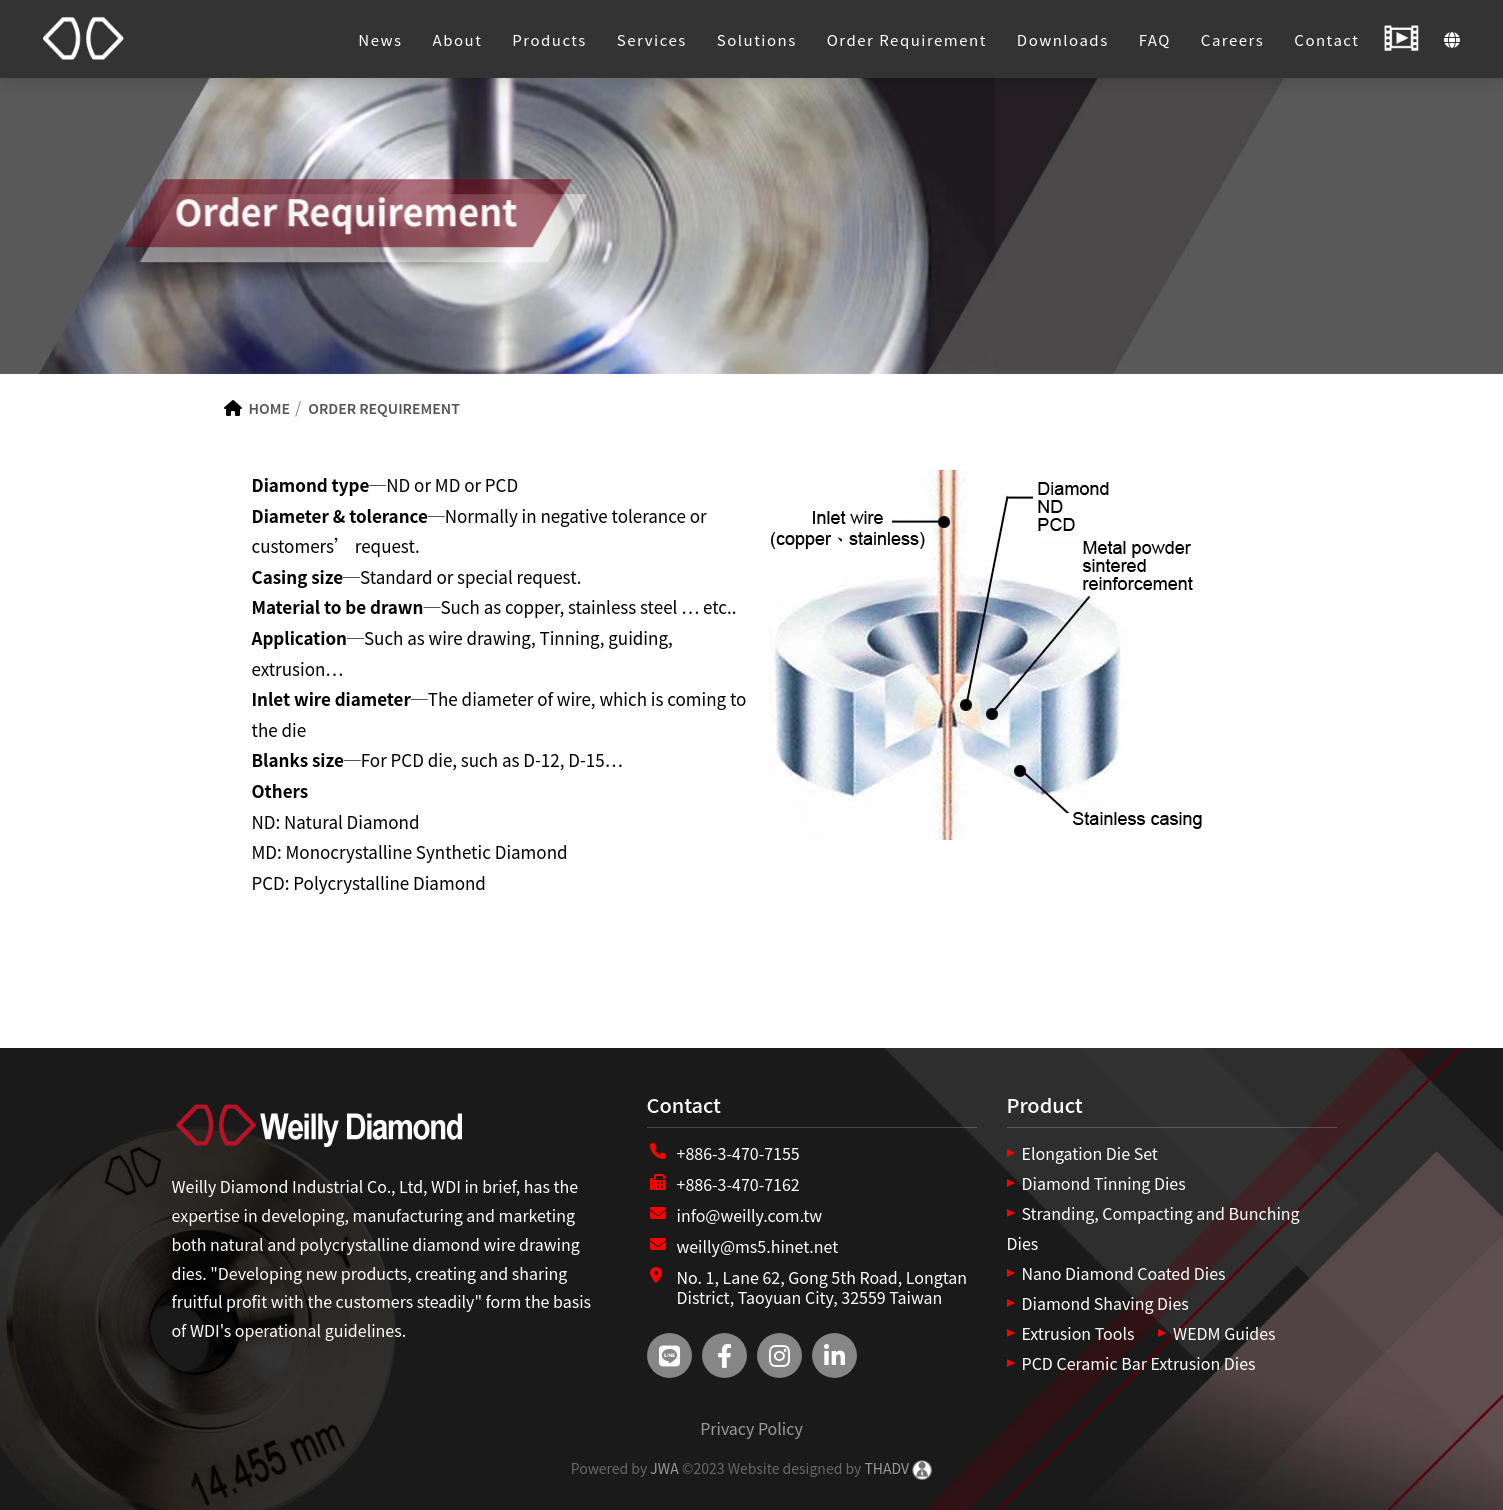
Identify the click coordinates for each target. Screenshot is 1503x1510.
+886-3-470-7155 (738, 1153)
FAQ (1155, 39)
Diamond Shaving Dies (1105, 1303)
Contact (1326, 39)
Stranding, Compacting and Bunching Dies (1153, 1228)
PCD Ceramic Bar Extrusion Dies (1139, 1363)
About (458, 39)
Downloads (1063, 39)
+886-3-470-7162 (738, 1184)
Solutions (757, 39)
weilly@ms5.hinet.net (758, 1246)
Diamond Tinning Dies (1104, 1183)
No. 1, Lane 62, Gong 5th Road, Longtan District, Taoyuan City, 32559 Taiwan (822, 1287)
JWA (662, 1468)
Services (652, 39)
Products (549, 39)
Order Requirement (907, 39)
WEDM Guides (1224, 1333)
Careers (1232, 39)
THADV (886, 1468)
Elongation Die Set (1090, 1153)
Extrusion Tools (1078, 1333)
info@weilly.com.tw (750, 1215)
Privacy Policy (751, 1428)
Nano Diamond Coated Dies (1124, 1273)
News (380, 39)
